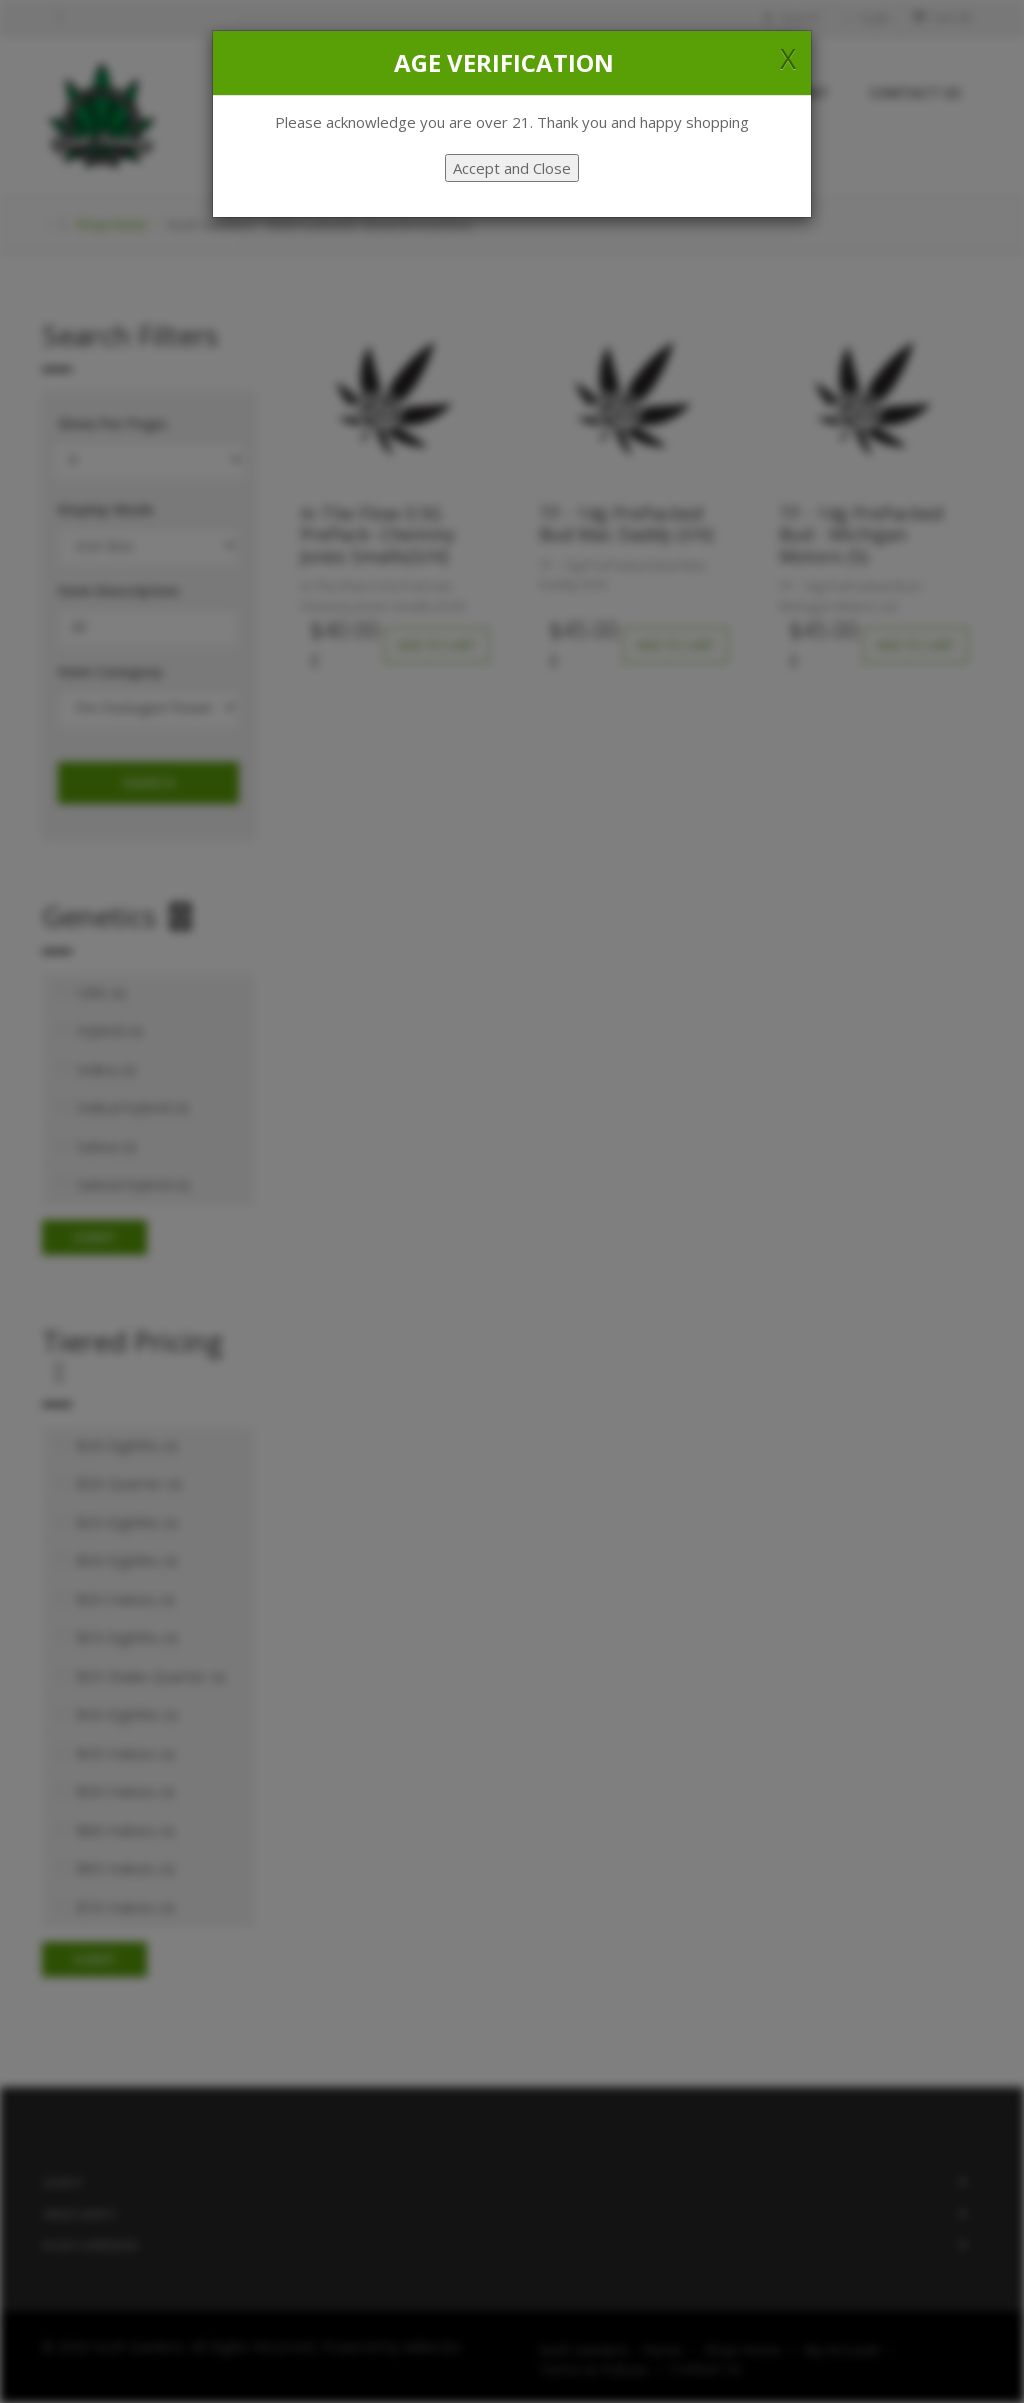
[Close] (788, 58)
